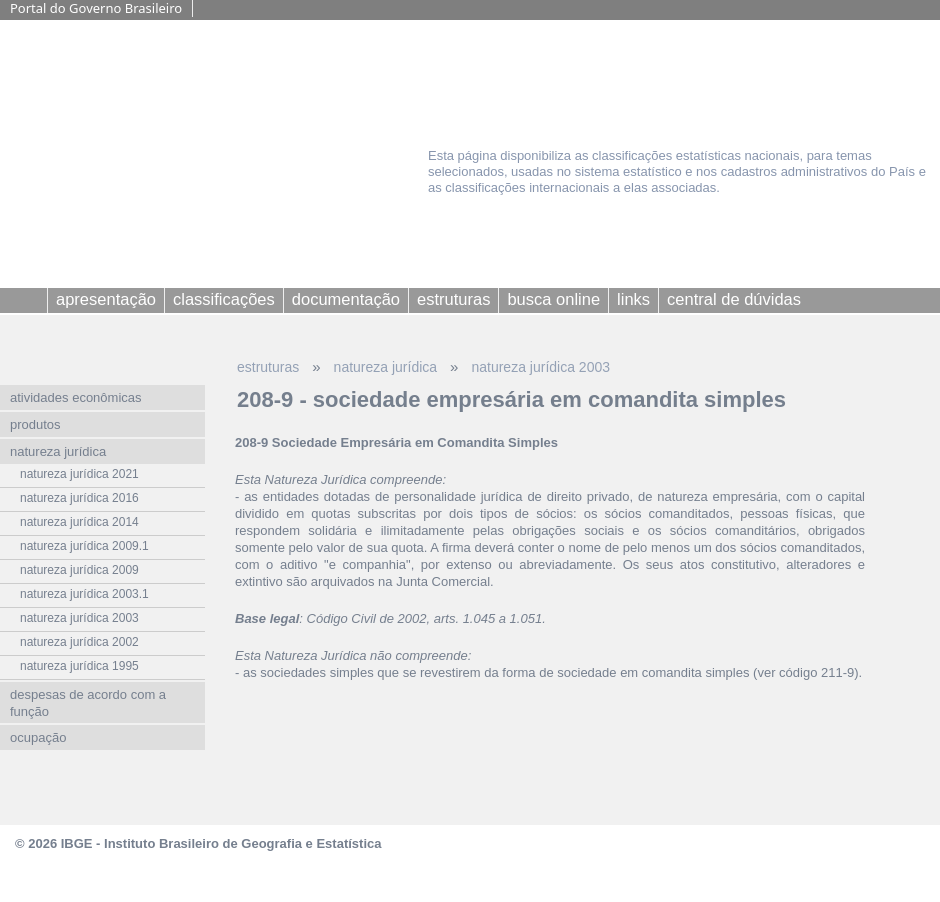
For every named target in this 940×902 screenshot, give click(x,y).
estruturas (268, 367)
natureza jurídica (386, 367)
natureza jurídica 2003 (540, 367)
